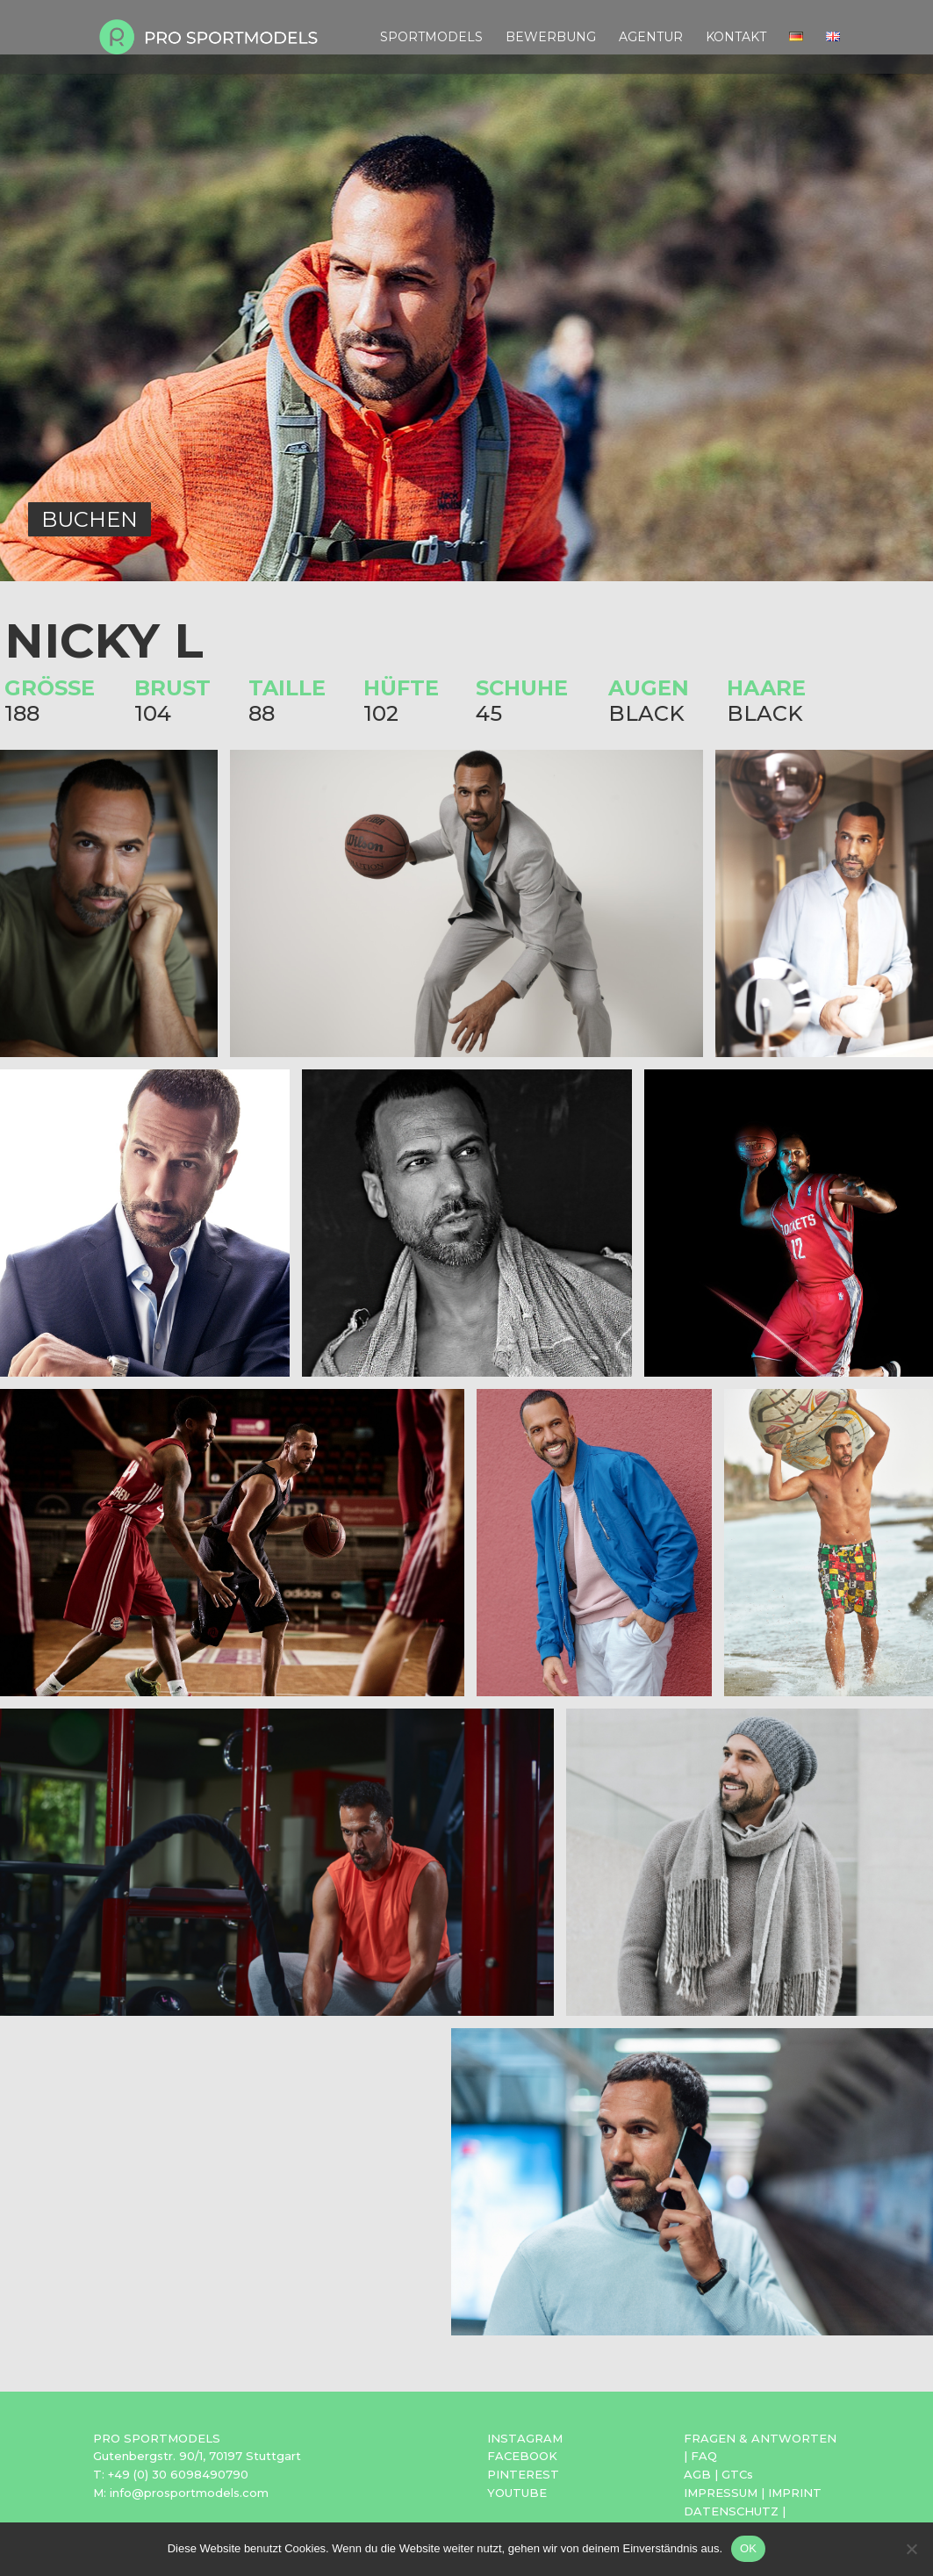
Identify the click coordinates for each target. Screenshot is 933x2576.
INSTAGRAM (525, 2438)
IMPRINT (795, 2493)
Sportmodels (431, 38)
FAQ (704, 2456)
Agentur (651, 38)
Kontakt (736, 38)
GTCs (737, 2474)
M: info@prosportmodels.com (181, 2493)
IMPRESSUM (720, 2493)
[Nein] (911, 2549)
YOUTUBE (517, 2493)
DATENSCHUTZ (731, 2511)
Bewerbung (551, 38)
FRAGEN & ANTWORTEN (760, 2438)
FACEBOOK (522, 2456)
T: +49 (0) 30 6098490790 (170, 2474)
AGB (697, 2474)
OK (748, 2548)
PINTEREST (523, 2474)
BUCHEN (89, 519)
